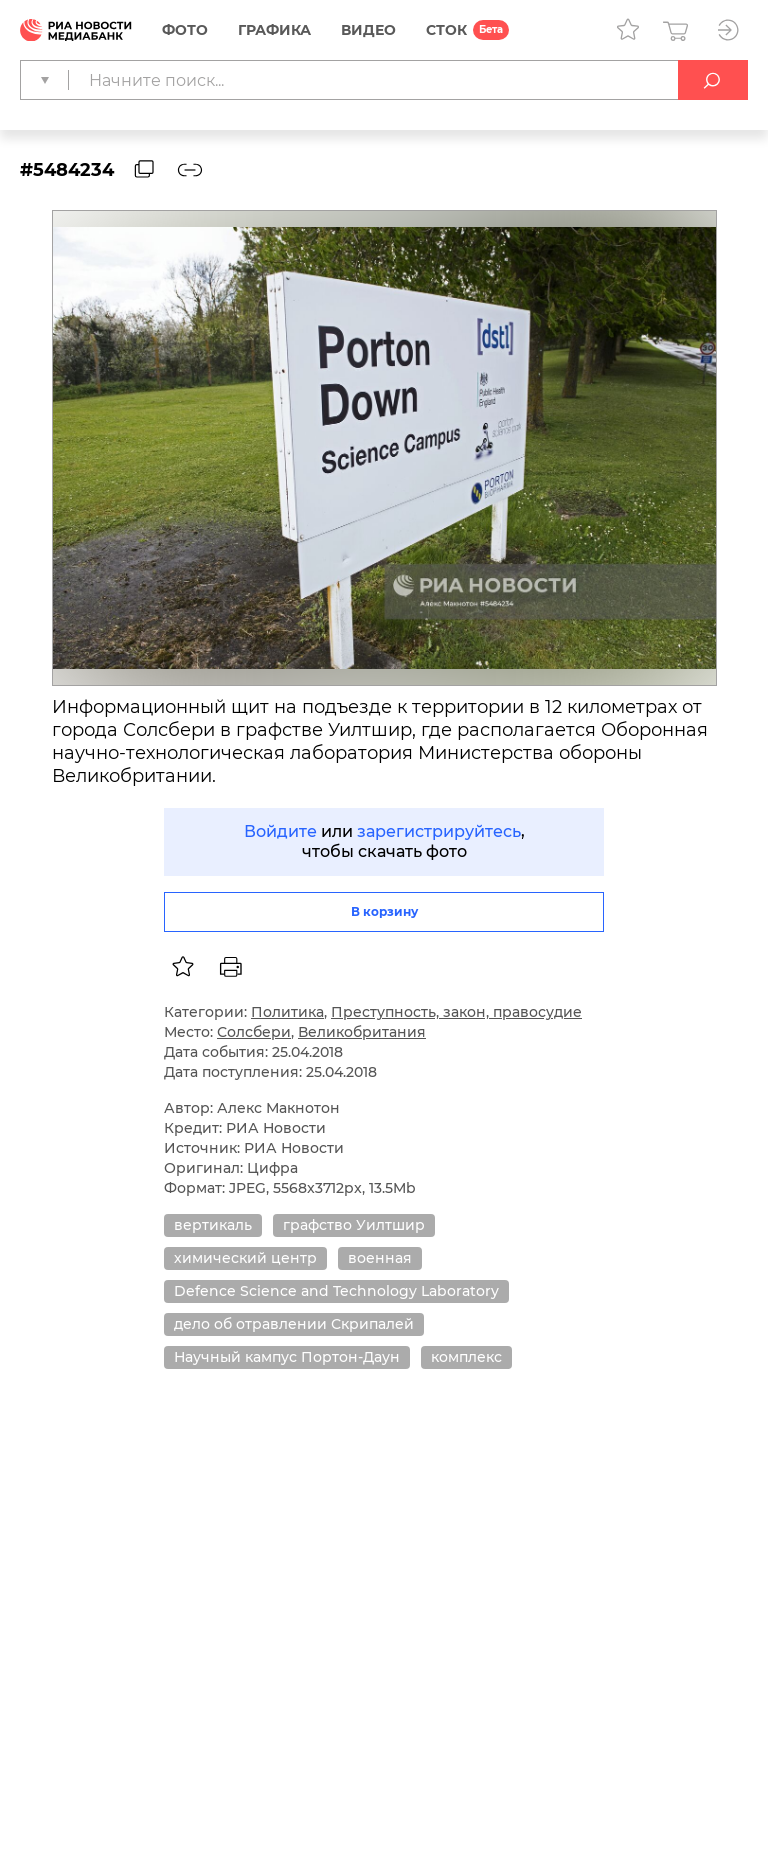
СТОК (446, 30)
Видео (368, 30)
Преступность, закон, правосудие (456, 1012)
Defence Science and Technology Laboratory (336, 1291)
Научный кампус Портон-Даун (287, 1357)
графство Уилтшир (354, 1225)
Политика (287, 1012)
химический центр (245, 1258)
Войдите (280, 831)
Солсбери (254, 1032)
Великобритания (362, 1032)
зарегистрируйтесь (439, 831)
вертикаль (213, 1225)
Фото (185, 30)
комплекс (466, 1357)
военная (380, 1258)
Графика (274, 30)
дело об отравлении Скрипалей (294, 1324)
